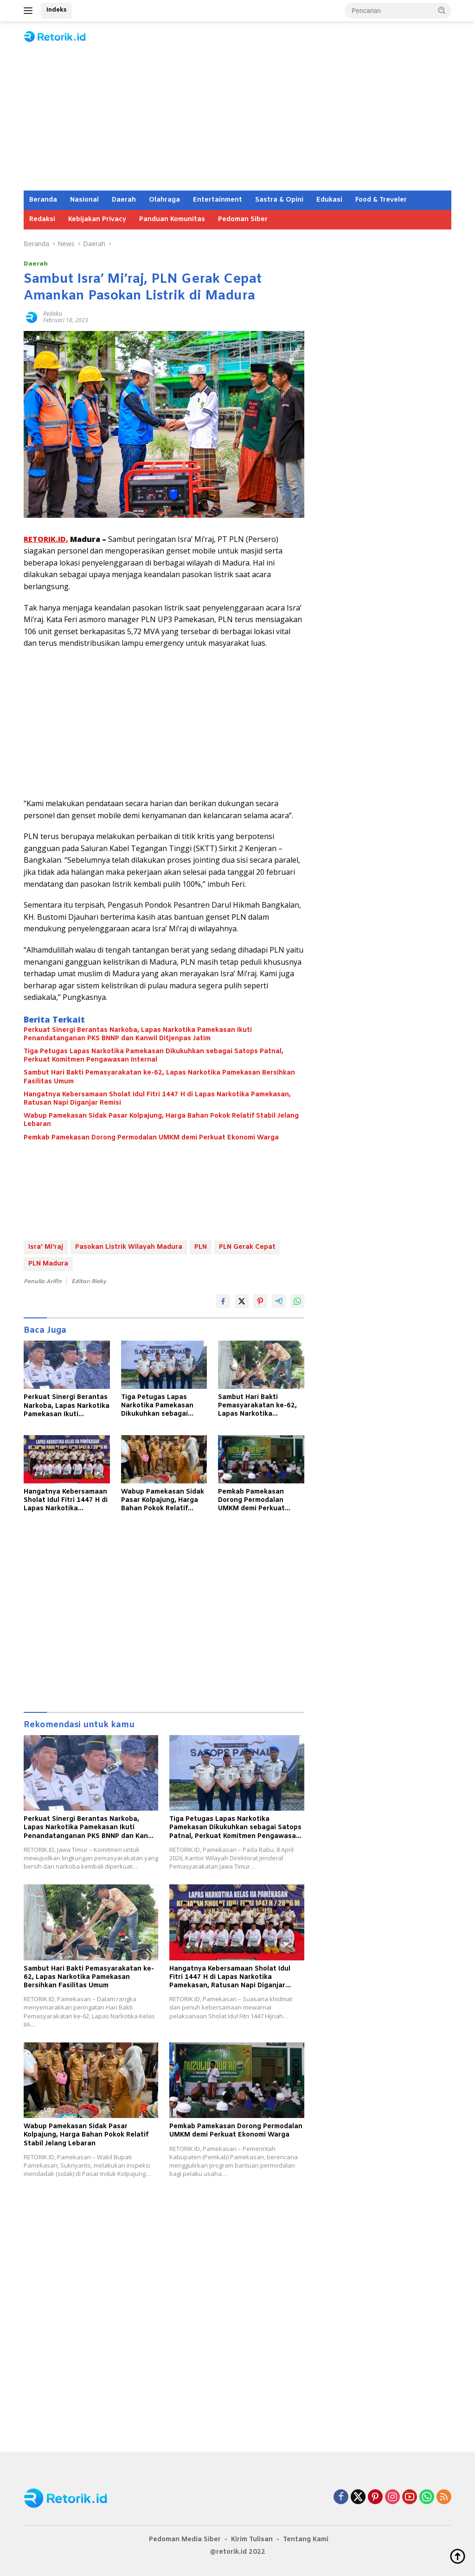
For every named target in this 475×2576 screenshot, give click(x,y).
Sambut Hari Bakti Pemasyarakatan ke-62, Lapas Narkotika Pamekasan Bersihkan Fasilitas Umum (159, 1077)
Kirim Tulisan (252, 2539)
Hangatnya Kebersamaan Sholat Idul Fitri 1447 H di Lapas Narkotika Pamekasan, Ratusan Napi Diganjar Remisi (157, 1099)
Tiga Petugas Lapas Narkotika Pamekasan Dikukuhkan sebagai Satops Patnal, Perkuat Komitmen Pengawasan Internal (153, 1056)
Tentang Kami (305, 2539)
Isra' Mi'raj (45, 1247)
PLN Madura (48, 1263)
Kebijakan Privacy (97, 219)
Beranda (43, 200)
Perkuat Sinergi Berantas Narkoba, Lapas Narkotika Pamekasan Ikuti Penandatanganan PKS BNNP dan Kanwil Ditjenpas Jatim (138, 1034)
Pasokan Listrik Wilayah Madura (128, 1247)
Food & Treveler (381, 200)
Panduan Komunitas (172, 219)
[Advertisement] (237, 121)
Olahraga (164, 200)
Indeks (56, 10)
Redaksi (42, 219)
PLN (200, 1247)
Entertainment (217, 200)
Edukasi (329, 200)
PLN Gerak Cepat (247, 1247)
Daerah (124, 200)
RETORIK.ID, (46, 539)
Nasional (84, 200)
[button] (442, 10)
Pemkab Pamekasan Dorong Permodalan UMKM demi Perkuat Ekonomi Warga (151, 1138)
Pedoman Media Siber (185, 2539)
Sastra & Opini (279, 200)
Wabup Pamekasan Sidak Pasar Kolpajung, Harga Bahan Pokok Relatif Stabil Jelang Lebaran (161, 1120)
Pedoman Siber (243, 219)
